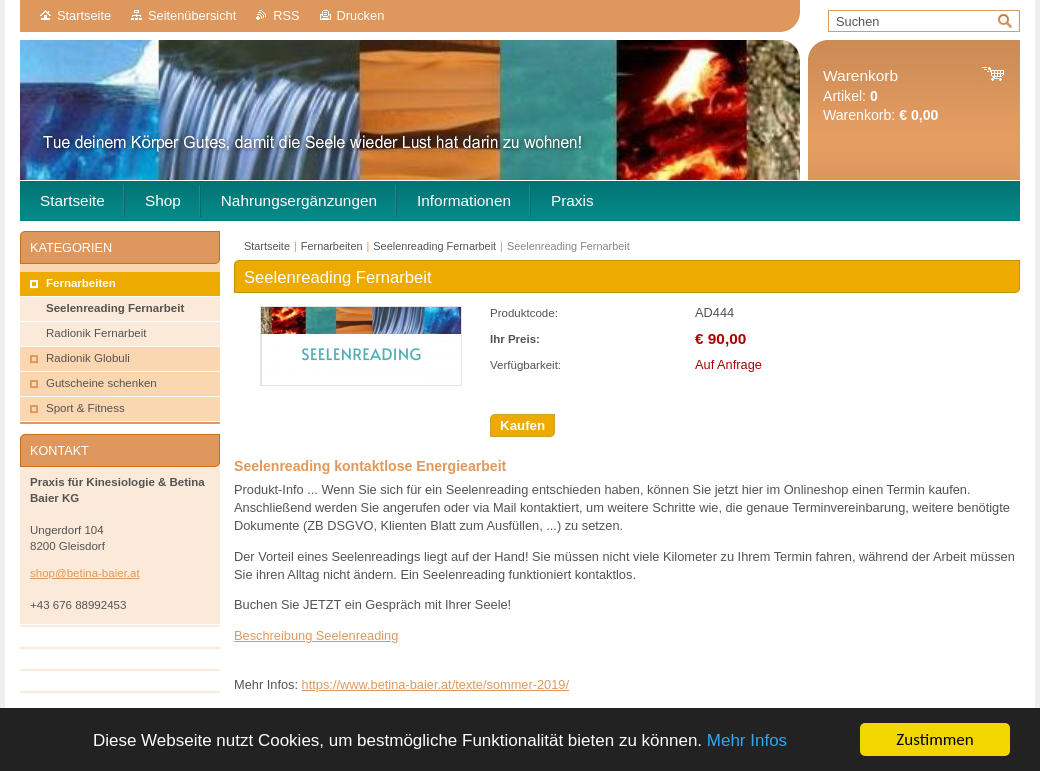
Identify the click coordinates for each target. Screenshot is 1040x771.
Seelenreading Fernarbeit (434, 246)
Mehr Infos (747, 740)
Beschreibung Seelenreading (316, 635)
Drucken (361, 15)
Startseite (84, 15)
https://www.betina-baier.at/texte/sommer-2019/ (435, 684)
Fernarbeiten (332, 246)
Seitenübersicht (192, 15)
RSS (286, 15)
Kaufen (522, 425)
